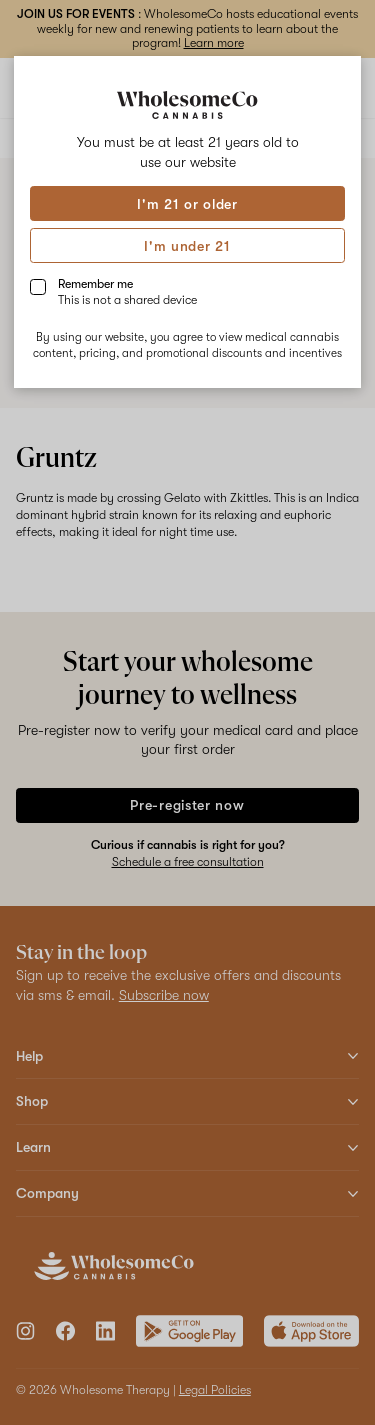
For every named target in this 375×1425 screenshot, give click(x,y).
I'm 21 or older (187, 204)
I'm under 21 (187, 246)
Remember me (127, 292)
